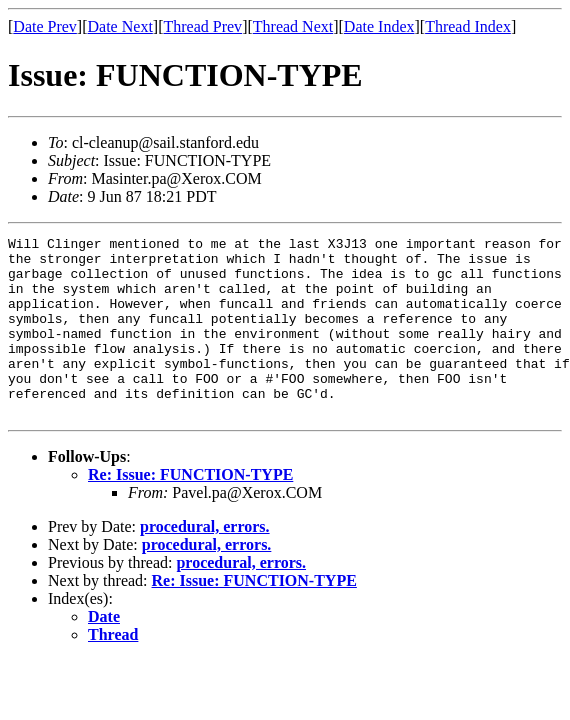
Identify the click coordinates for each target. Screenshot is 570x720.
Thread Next (293, 26)
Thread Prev (202, 26)
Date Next (120, 26)
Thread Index (468, 26)
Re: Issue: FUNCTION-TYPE (190, 510)
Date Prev (45, 26)
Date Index (379, 26)
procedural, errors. (205, 562)
